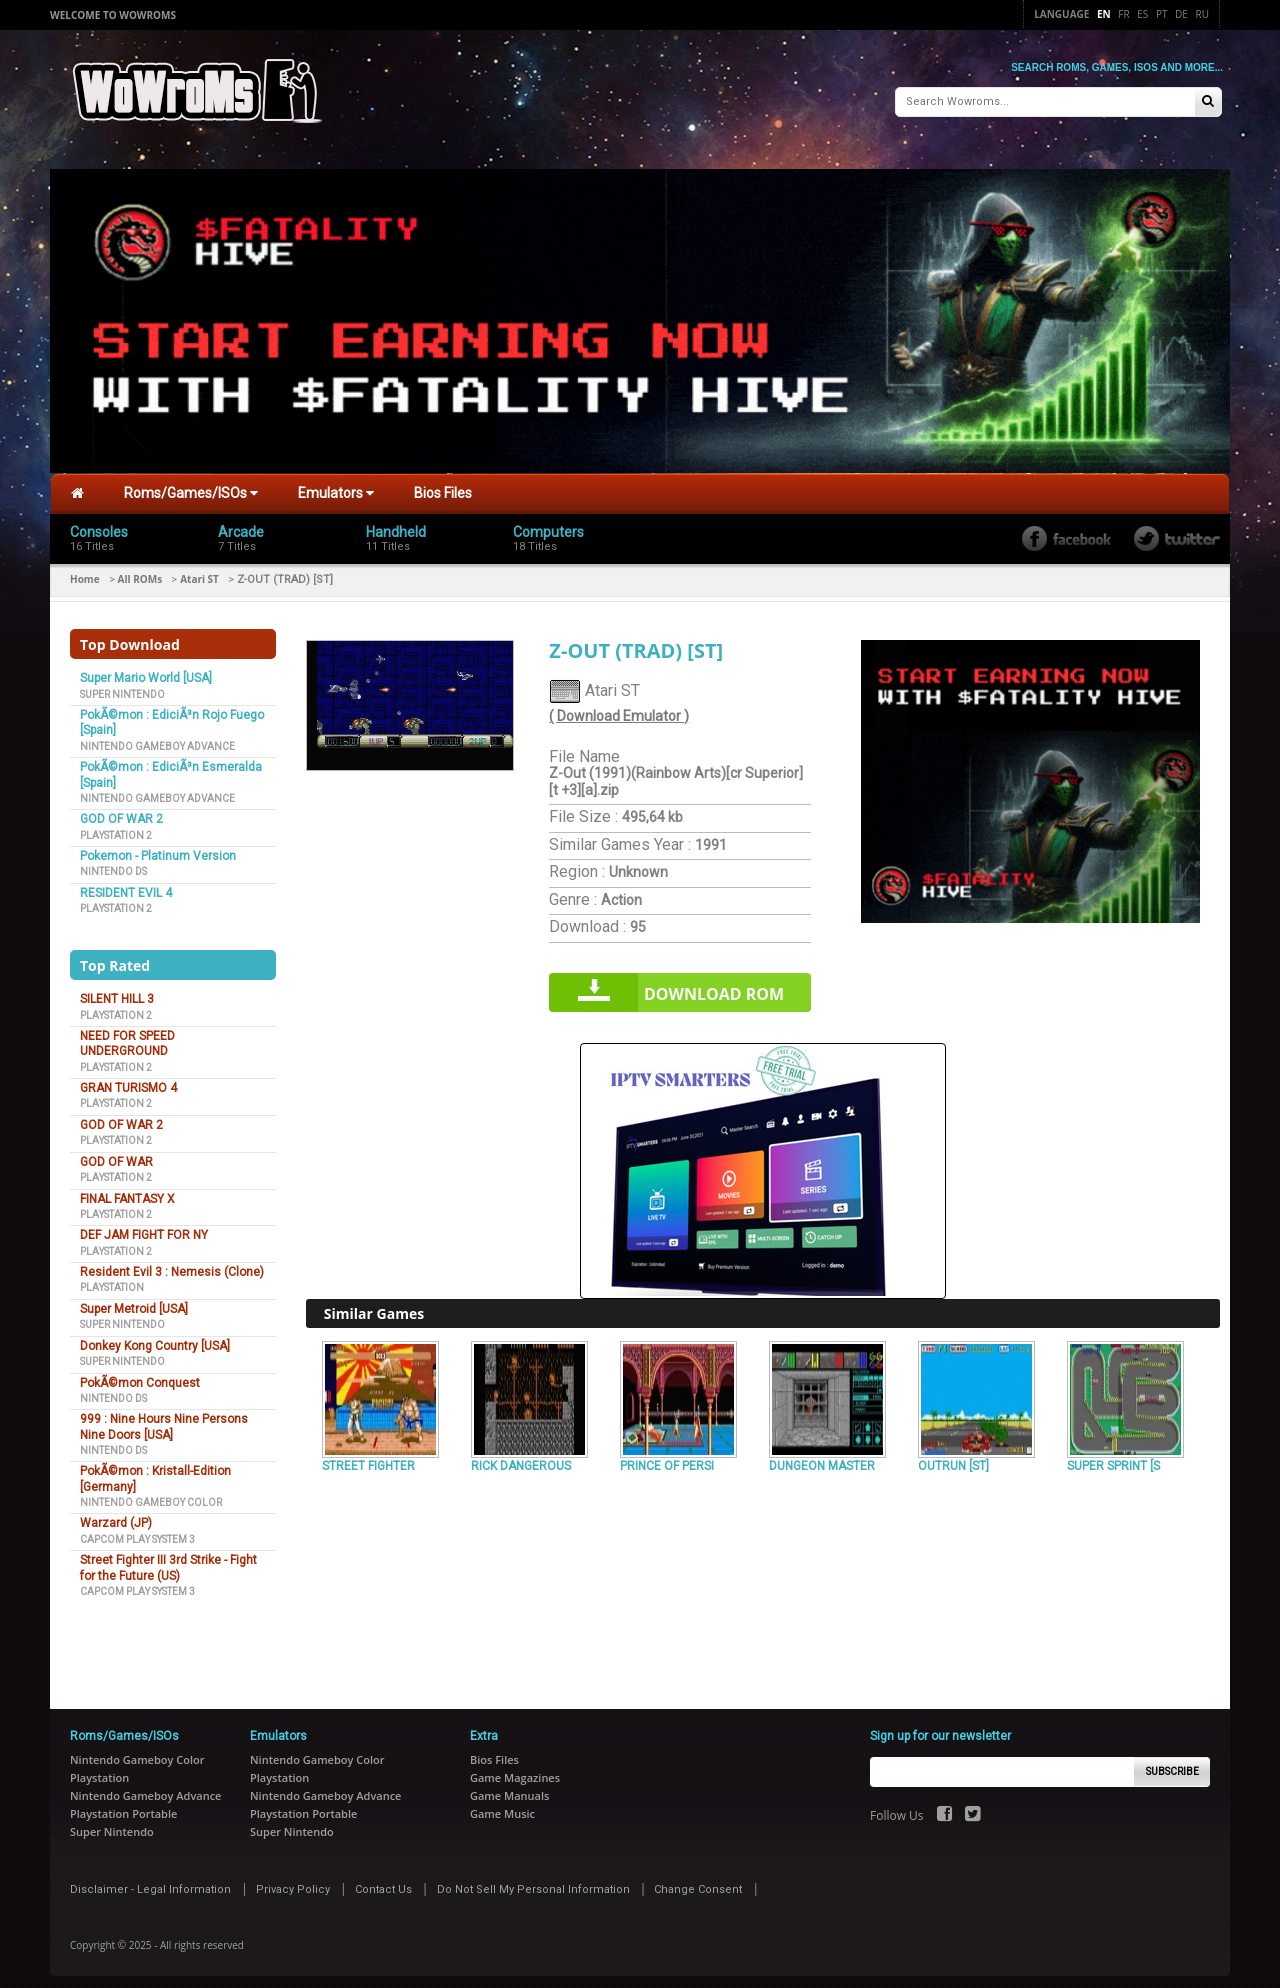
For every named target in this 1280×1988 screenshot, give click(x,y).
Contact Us (383, 1881)
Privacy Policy (293, 1881)
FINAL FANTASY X (127, 1190)
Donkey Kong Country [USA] (155, 1337)
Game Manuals (509, 1787)
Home (85, 571)
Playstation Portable (123, 1805)
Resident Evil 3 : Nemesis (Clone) (172, 1264)
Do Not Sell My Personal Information (533, 1881)
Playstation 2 (116, 826)
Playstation (112, 1279)
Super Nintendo (122, 685)
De (1181, 14)
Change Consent (698, 1881)
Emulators (336, 485)
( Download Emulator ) (619, 708)
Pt (1162, 14)
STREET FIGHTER (368, 1458)
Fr (1123, 14)
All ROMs (140, 571)
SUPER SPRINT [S (1113, 1458)
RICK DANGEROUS (521, 1458)
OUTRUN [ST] (953, 1458)
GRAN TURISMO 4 (128, 1080)
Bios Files (443, 485)
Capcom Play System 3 (137, 1531)
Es (1142, 14)
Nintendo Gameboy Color (151, 1494)
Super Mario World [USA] (146, 670)
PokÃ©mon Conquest (140, 1374)
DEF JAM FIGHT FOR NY (144, 1227)
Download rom (714, 986)
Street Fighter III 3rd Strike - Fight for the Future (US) (168, 1559)
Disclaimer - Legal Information (150, 1881)
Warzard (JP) (116, 1515)
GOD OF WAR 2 (121, 811)
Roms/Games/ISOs (191, 485)
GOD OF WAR (116, 1153)
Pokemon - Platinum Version (158, 848)
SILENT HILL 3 (117, 991)
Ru (1202, 14)
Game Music (502, 1805)
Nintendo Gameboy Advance (157, 738)
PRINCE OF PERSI (667, 1458)
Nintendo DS (113, 863)
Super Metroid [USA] (134, 1301)
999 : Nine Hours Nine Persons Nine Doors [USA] (164, 1418)
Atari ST (199, 571)
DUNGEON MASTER (822, 1458)
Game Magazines (515, 1769)
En (1104, 14)
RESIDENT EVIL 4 (126, 885)
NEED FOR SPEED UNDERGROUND (127, 1035)
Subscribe (1172, 1763)
